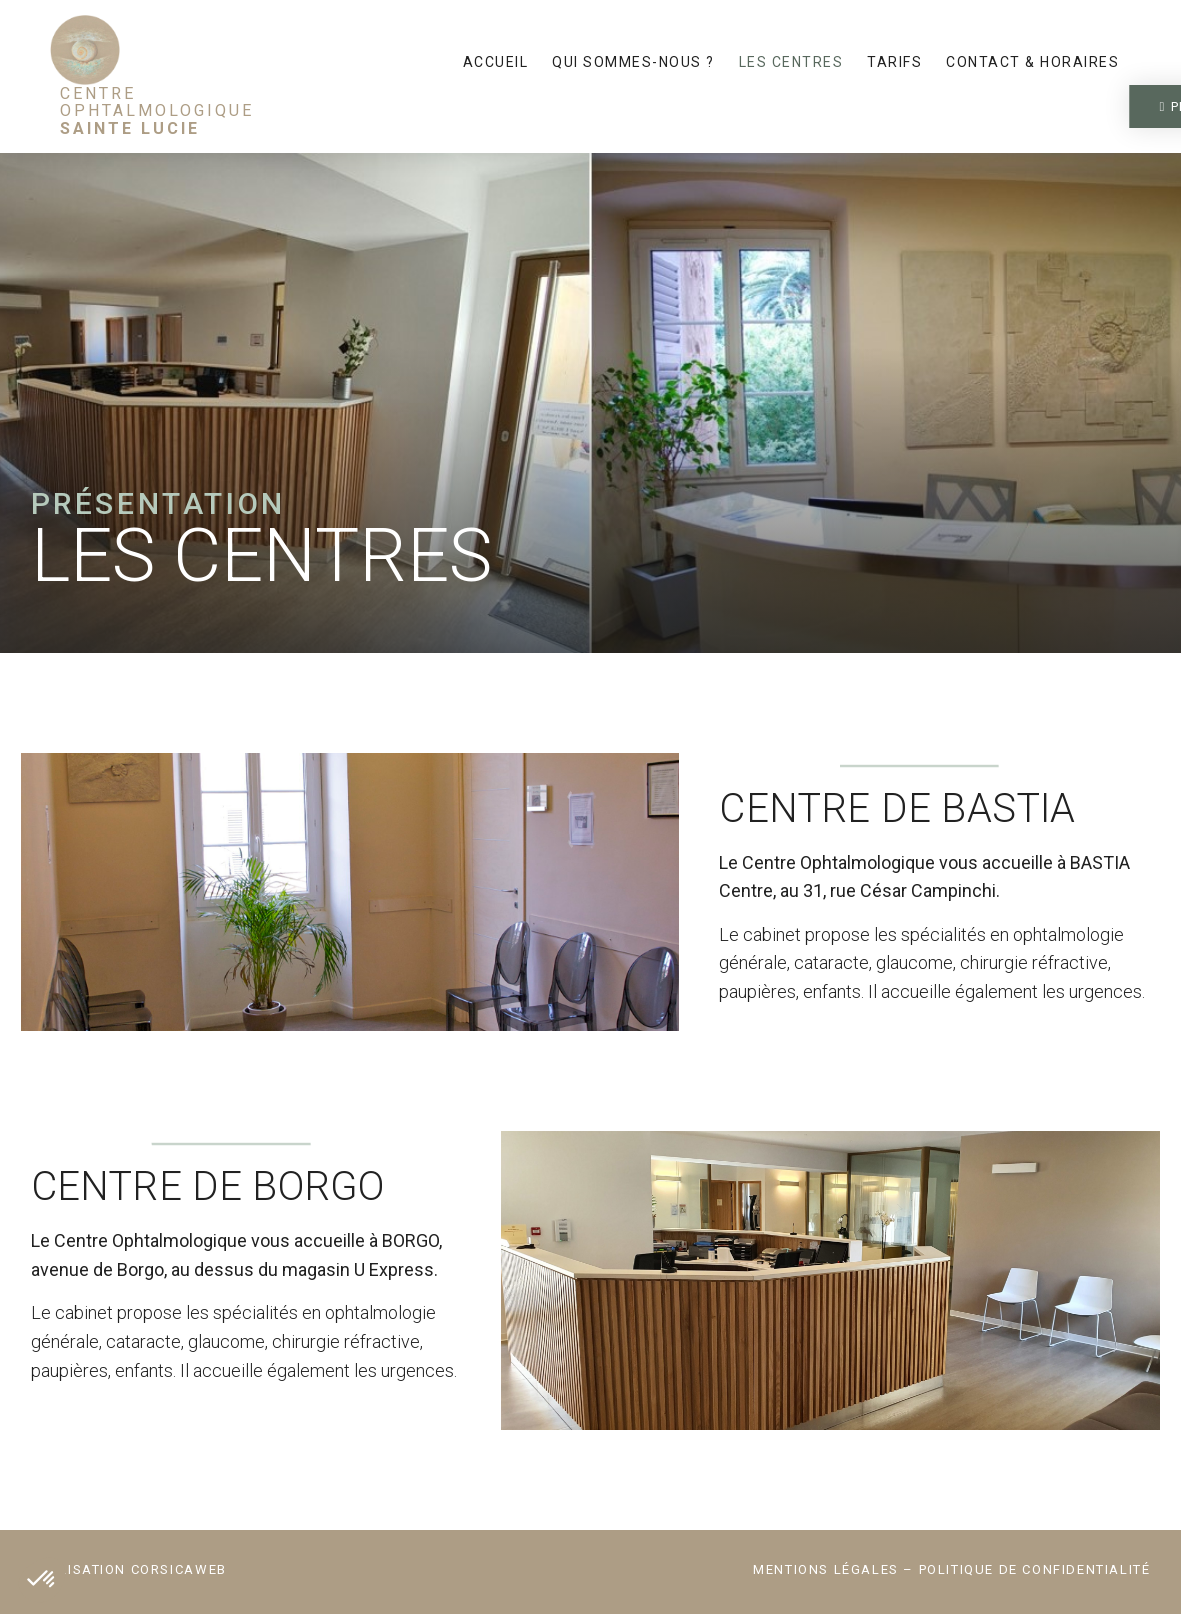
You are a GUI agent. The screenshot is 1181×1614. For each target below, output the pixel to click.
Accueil (496, 62)
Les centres (791, 62)
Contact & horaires (1032, 62)
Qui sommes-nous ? (633, 62)
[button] (1010, 106)
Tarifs (894, 62)
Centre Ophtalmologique (157, 111)
